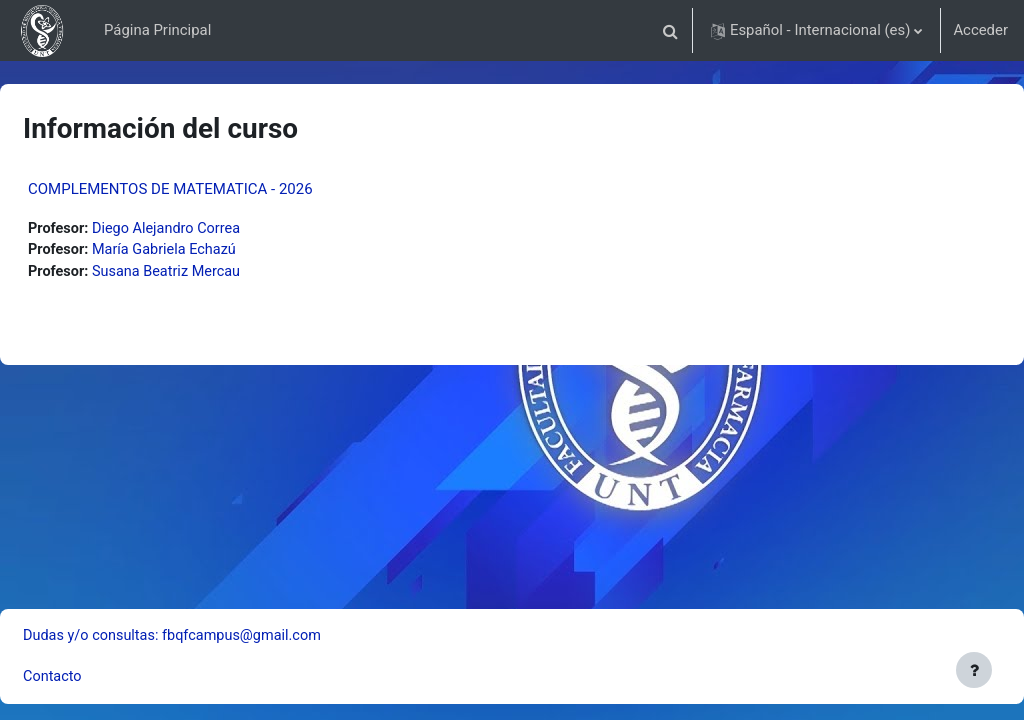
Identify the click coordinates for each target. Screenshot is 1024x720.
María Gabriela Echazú (216, 251)
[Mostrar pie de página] (974, 670)
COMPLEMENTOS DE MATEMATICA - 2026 (218, 189)
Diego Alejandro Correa (218, 229)
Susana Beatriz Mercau (218, 273)
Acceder (980, 30)
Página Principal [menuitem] (157, 30)
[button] (671, 30)
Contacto (101, 677)
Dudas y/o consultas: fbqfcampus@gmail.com (224, 634)
